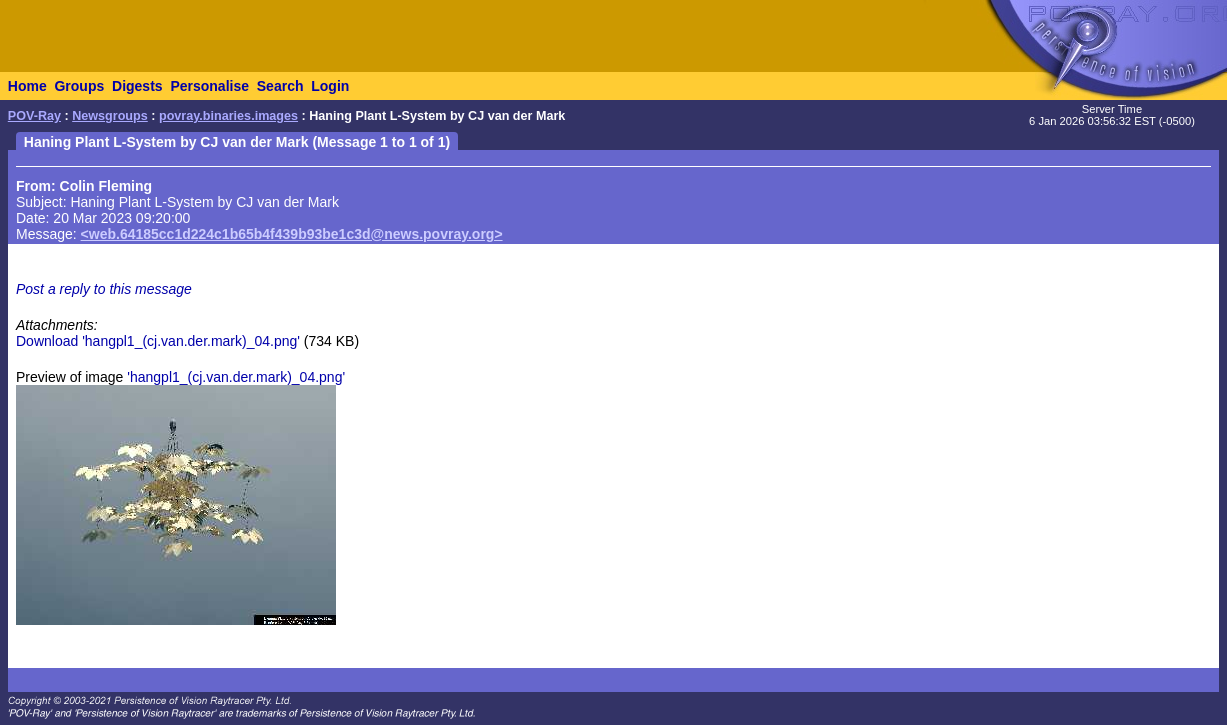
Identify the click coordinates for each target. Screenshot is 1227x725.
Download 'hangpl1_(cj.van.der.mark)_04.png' (158, 341)
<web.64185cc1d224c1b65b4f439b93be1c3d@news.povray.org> (292, 234)
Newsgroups (110, 116)
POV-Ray (34, 116)
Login (330, 86)
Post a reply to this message (104, 289)
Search (280, 86)
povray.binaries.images (228, 116)
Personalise (209, 86)
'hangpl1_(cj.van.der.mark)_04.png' (236, 377)
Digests (137, 86)
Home (27, 86)
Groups (79, 86)
